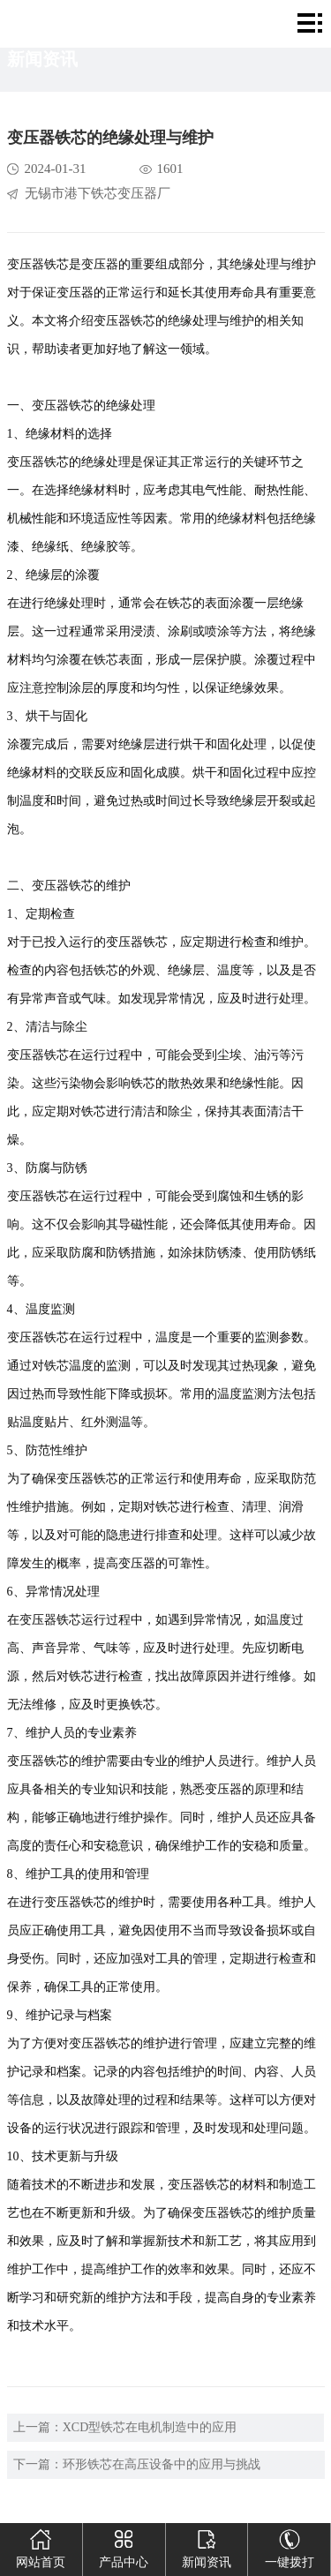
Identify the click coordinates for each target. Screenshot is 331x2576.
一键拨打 (289, 2546)
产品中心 (123, 2546)
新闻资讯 (206, 2546)
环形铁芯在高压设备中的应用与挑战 (161, 2464)
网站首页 (40, 2546)
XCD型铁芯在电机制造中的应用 (150, 2427)
